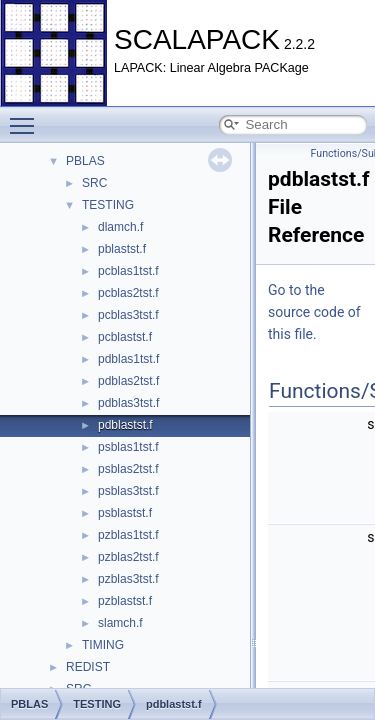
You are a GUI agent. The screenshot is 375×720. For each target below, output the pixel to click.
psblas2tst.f (128, 469)
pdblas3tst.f (128, 403)
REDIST (88, 667)
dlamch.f (120, 227)
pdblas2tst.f (128, 381)
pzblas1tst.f (128, 535)
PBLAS (85, 161)
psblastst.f (125, 513)
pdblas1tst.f (128, 359)
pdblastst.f (125, 425)
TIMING (103, 645)
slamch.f (120, 623)
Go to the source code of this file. (314, 312)
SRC (94, 183)
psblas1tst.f (128, 447)
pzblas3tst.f (128, 579)
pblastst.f (122, 249)
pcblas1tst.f (128, 271)
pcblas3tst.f (128, 315)
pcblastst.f (125, 337)
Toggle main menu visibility (27, 117)
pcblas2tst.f (128, 293)
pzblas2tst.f (128, 557)
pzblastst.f (125, 601)
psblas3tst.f (128, 491)
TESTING (108, 205)
